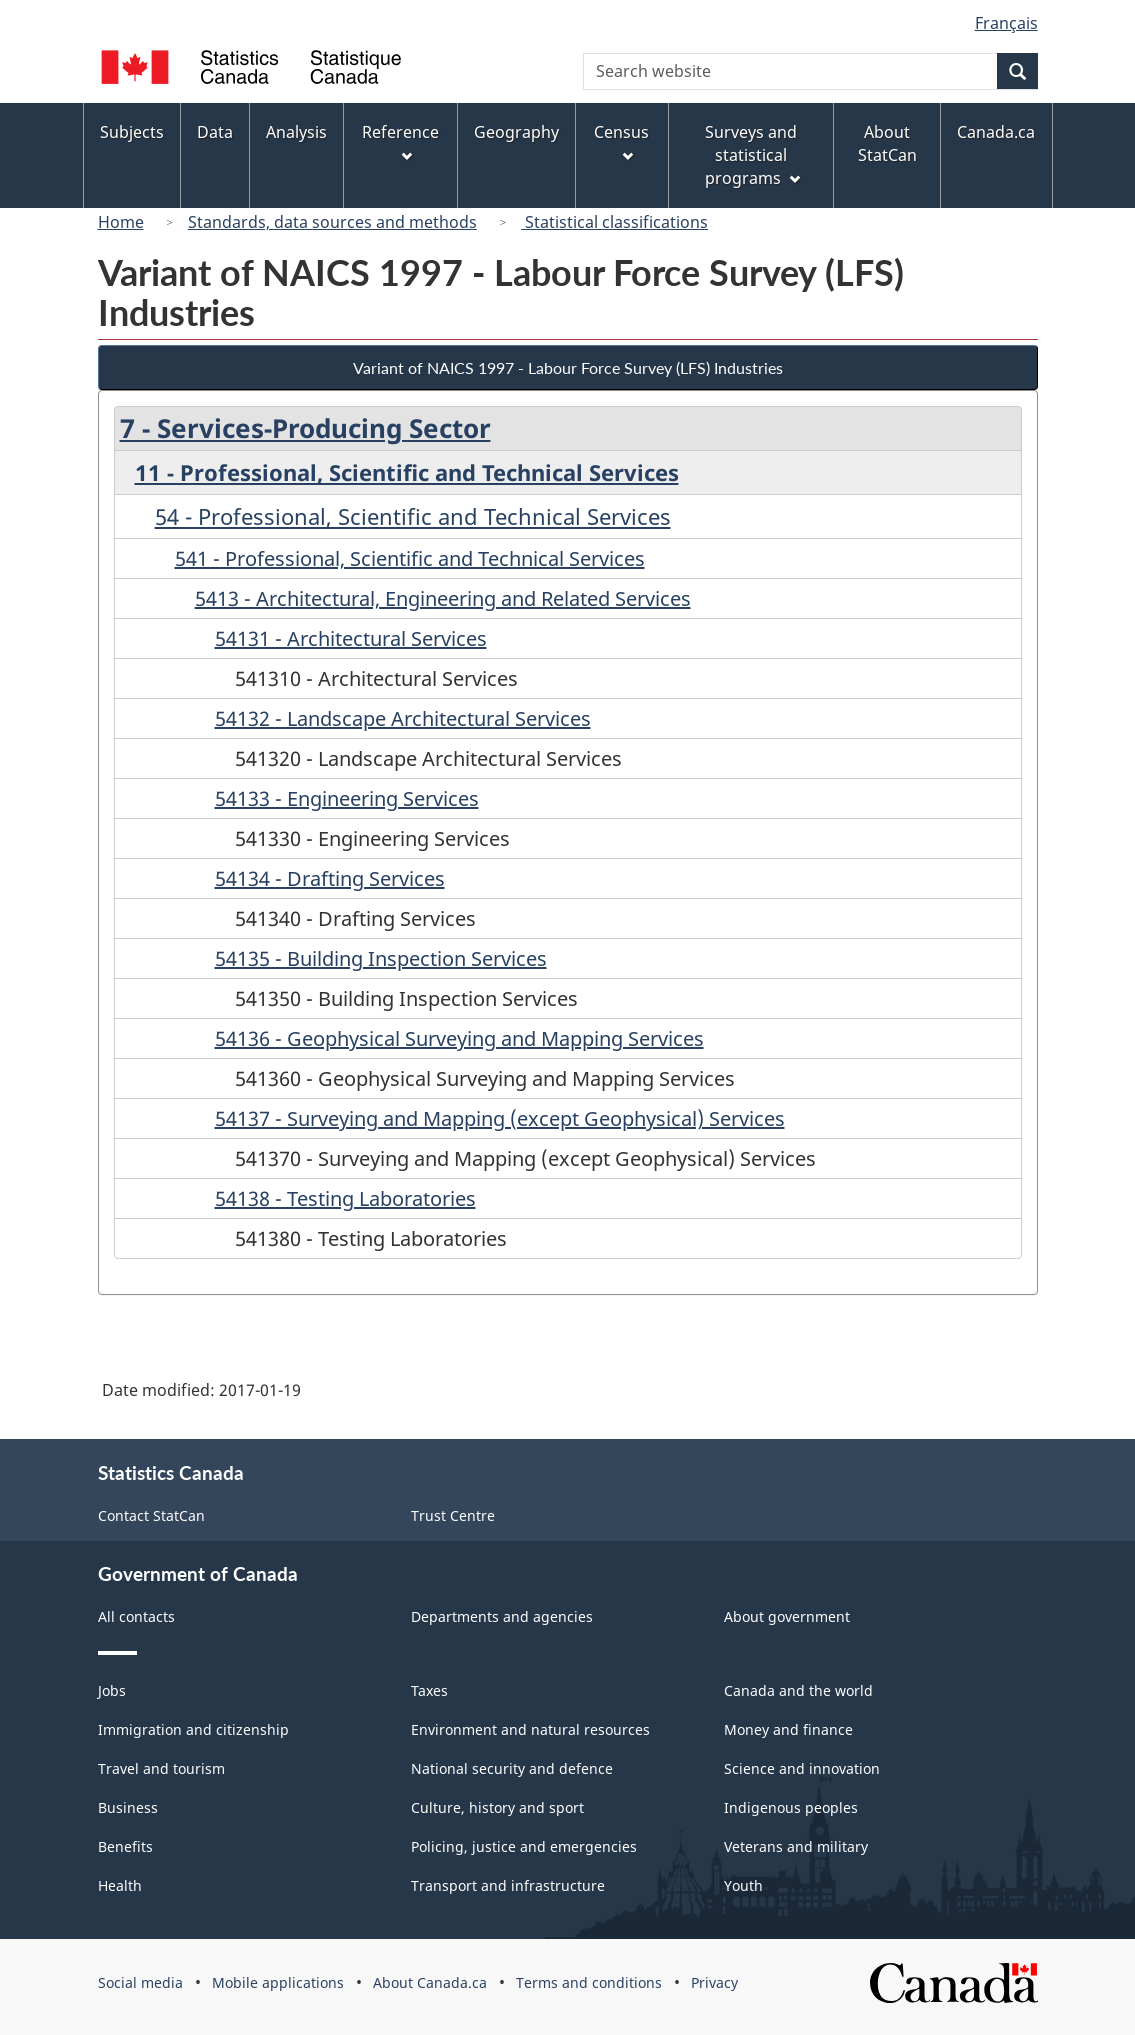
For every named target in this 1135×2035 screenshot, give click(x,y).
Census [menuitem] (621, 141)
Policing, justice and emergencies (524, 1846)
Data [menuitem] (215, 132)
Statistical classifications (614, 222)
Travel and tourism (161, 1768)
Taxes (429, 1690)
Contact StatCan (151, 1515)
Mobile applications (278, 1982)
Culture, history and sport (497, 1807)
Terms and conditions (589, 1982)
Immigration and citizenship (193, 1729)
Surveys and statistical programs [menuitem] (752, 155)
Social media (140, 1982)
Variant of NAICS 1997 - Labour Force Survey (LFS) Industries (568, 367)
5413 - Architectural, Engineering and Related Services (443, 598)
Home (121, 222)
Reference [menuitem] (400, 141)
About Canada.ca (430, 1982)
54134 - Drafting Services (330, 878)
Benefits (125, 1846)
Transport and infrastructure (508, 1885)
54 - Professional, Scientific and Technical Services (413, 516)
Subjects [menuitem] (132, 132)
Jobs (112, 1690)
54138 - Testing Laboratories (345, 1198)
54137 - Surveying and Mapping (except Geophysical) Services (500, 1118)
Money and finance (788, 1729)
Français (1006, 23)
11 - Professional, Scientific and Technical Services (407, 472)
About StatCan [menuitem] (887, 143)
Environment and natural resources (530, 1729)
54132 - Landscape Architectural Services (403, 718)
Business (128, 1807)
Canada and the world (798, 1690)
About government (787, 1616)
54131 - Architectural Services (351, 638)
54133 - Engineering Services (347, 798)
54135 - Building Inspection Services (381, 958)
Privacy (714, 1982)
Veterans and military (796, 1846)
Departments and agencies (502, 1616)
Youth (743, 1885)
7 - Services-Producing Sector (305, 428)
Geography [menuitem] (516, 132)
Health (120, 1885)
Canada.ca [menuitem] (996, 132)
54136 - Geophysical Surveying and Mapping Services (459, 1038)
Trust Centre (453, 1515)
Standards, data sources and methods (332, 222)
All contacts (136, 1616)
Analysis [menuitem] (296, 132)
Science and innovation (802, 1768)
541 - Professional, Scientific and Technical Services (410, 558)
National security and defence (512, 1768)
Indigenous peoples (791, 1807)
